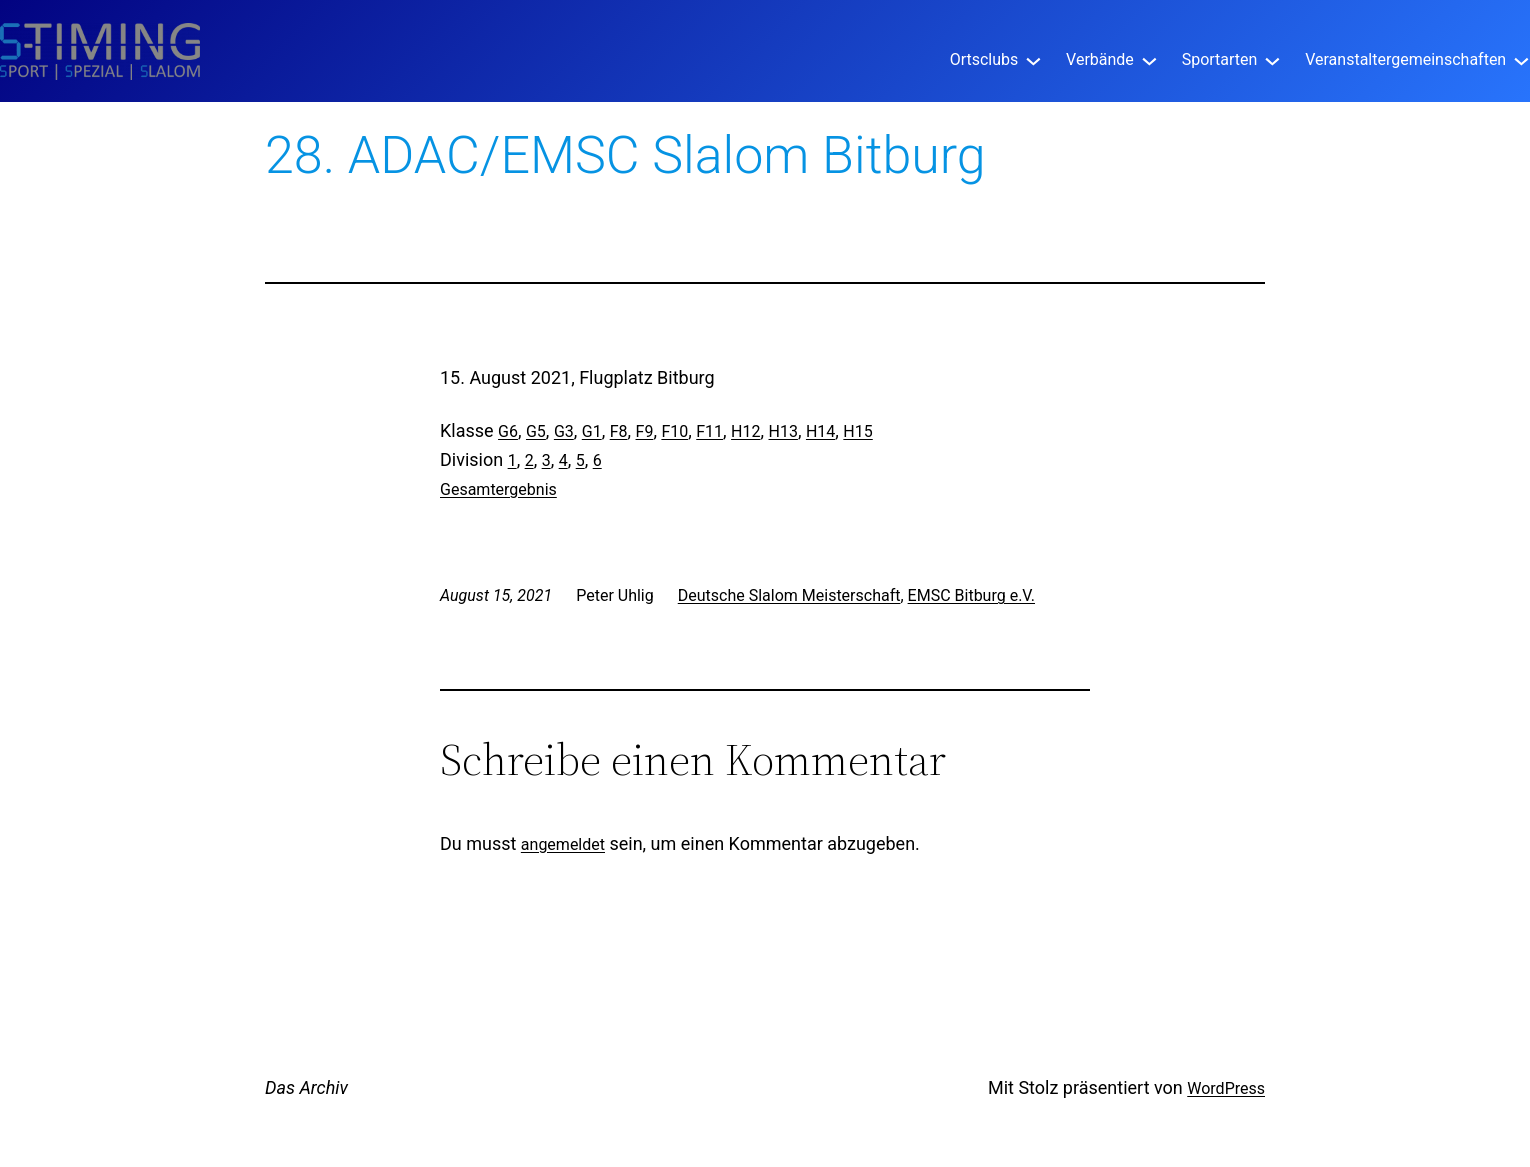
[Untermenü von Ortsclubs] (1033, 59)
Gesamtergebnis (498, 489)
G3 (564, 431)
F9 (645, 431)
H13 (783, 431)
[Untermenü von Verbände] (1149, 59)
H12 (745, 431)
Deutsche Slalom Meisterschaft (789, 595)
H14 (820, 431)
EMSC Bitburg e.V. (971, 595)
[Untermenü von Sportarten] (1272, 59)
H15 (857, 431)
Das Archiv (306, 1087)
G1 (592, 431)
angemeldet (563, 844)
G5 (536, 431)
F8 (619, 431)
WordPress (1226, 1088)
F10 (674, 431)
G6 (508, 431)
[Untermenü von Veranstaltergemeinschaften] (1521, 59)
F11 (709, 431)
